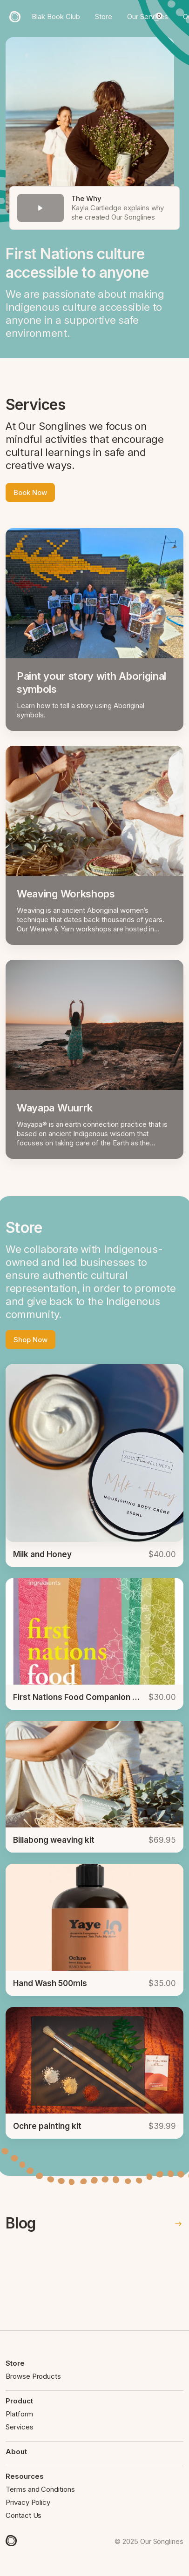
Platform (19, 2413)
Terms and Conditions (40, 2489)
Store (103, 16)
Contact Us (23, 2515)
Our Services (147, 16)
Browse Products (33, 2376)
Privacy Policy (28, 2502)
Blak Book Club (56, 16)
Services (20, 2426)
